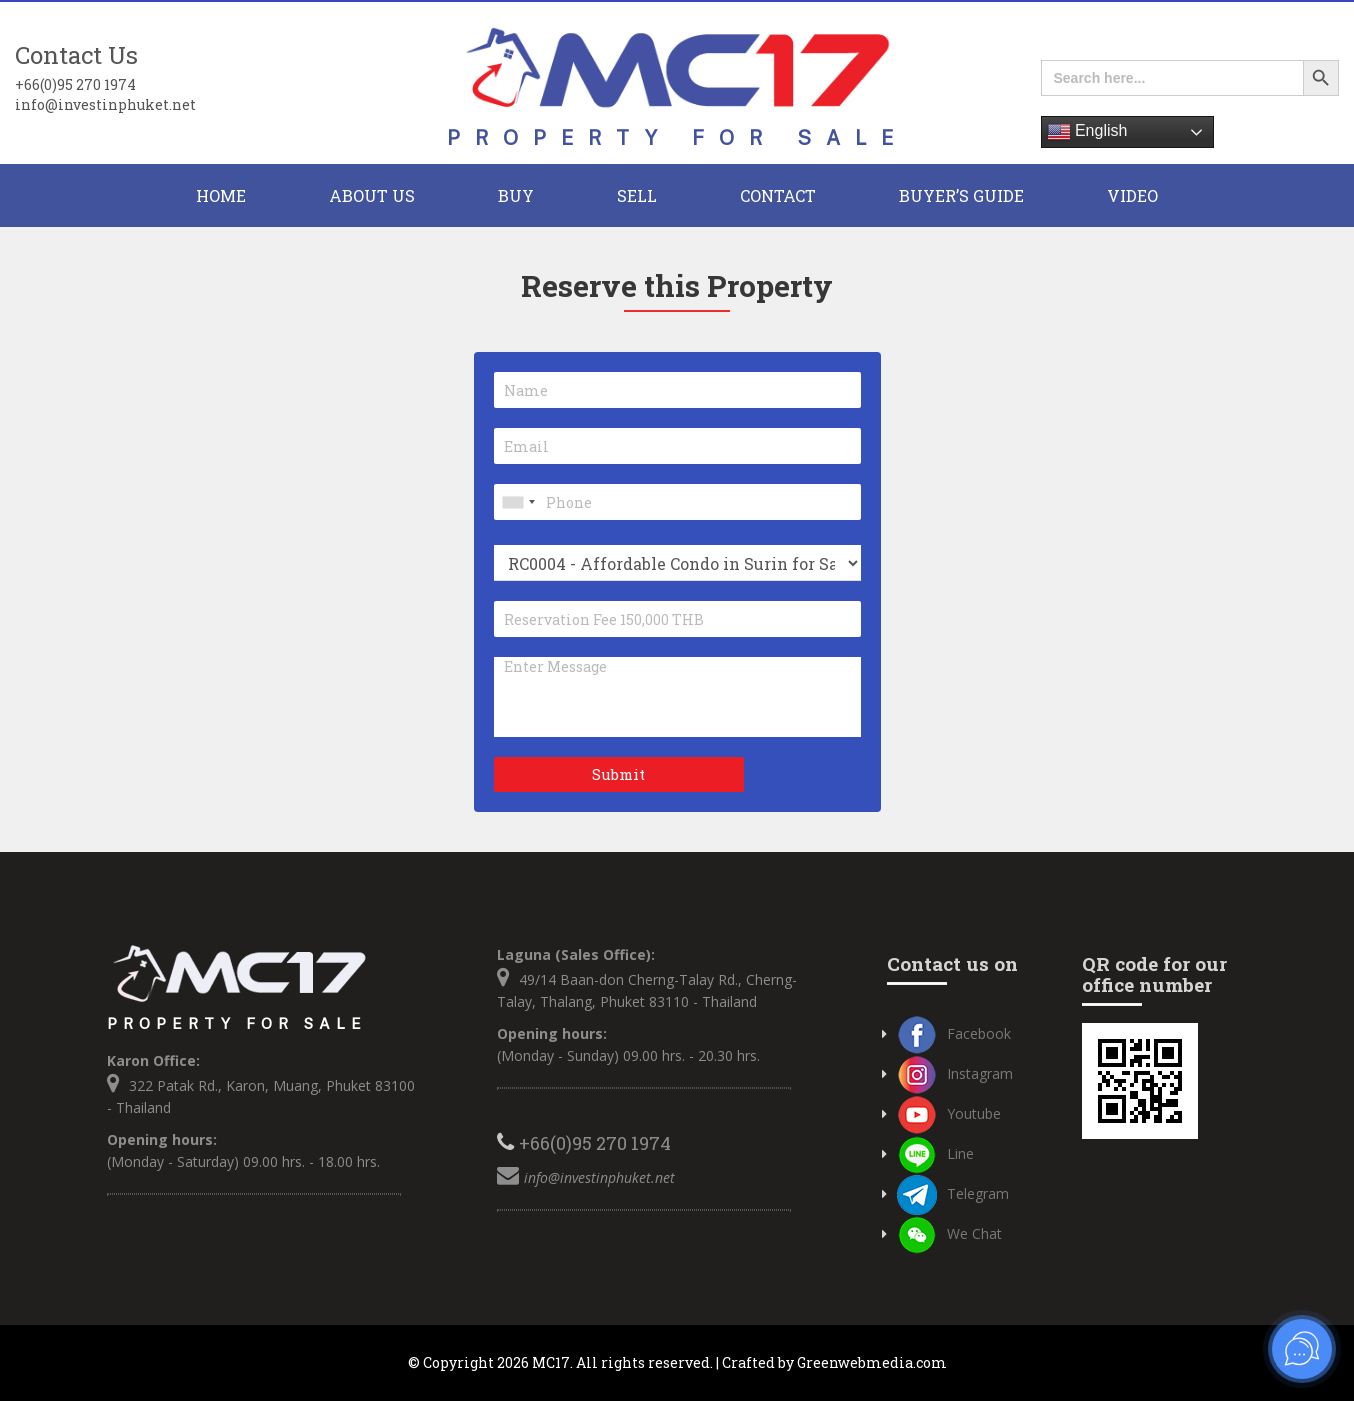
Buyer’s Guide (961, 195)
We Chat (949, 1233)
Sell (637, 195)
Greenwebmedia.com (872, 1362)
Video (1132, 195)
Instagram (955, 1073)
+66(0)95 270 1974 (75, 84)
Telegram (953, 1193)
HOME (221, 195)
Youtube (949, 1113)
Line (935, 1153)
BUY (516, 195)
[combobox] (518, 502)
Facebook (954, 1033)
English (1087, 132)
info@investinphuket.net (105, 104)
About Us (372, 195)
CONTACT (778, 195)
